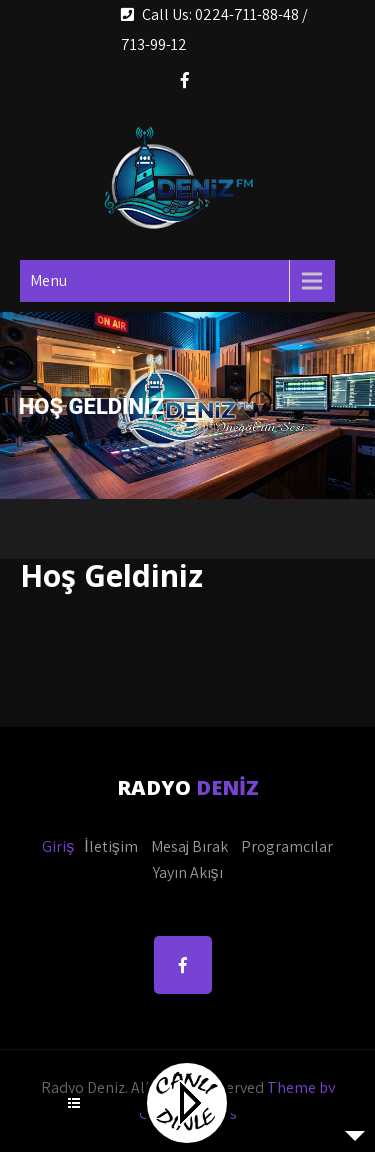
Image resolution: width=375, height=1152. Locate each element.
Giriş (58, 846)
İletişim (110, 846)
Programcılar (287, 846)
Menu (48, 280)
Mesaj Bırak (189, 846)
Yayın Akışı (188, 872)
